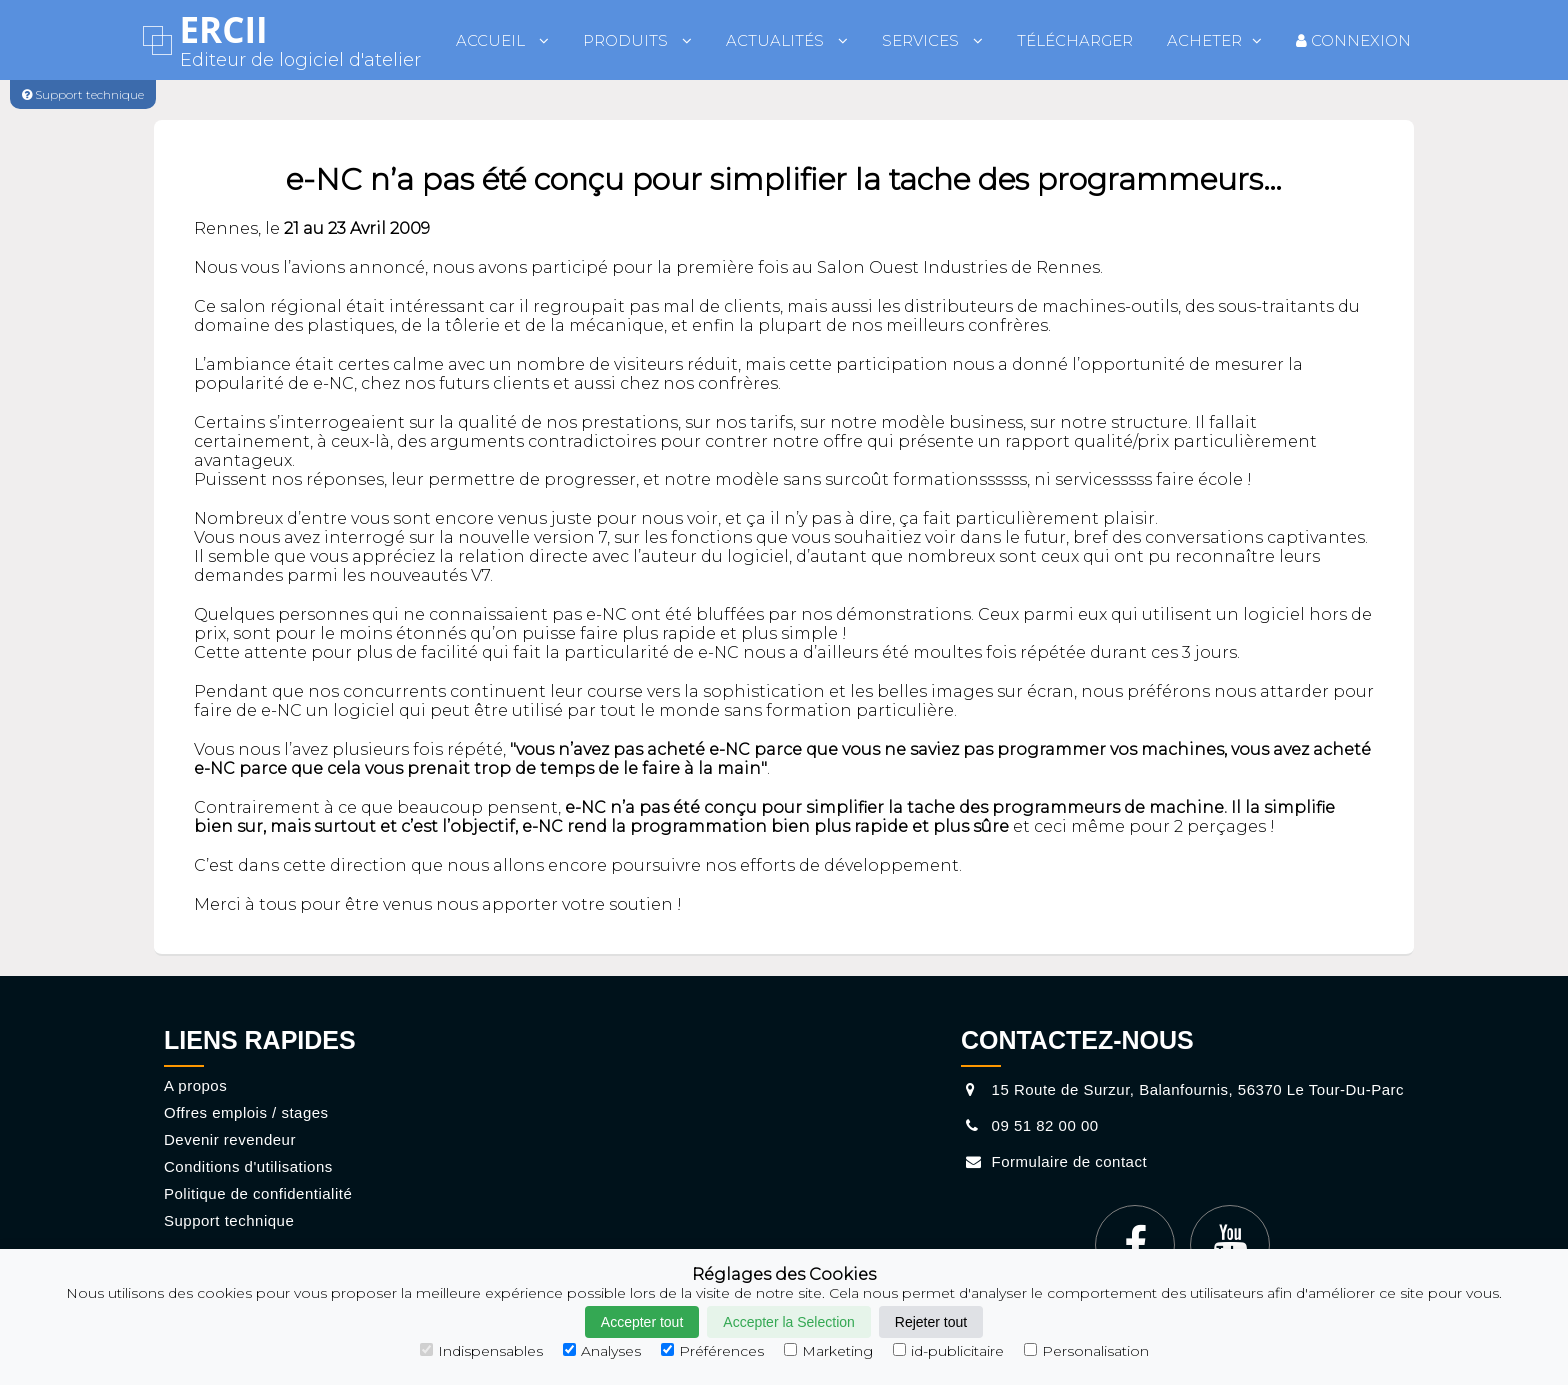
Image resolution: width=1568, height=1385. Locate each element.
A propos (195, 1085)
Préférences (712, 1351)
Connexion (1353, 40)
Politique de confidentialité (258, 1193)
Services (932, 40)
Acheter (1214, 40)
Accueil (502, 40)
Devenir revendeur (230, 1139)
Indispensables (481, 1351)
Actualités (787, 40)
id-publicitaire (948, 1351)
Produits (637, 40)
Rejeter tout (931, 1322)
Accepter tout (642, 1322)
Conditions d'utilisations (248, 1166)
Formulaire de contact (1054, 1161)
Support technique (229, 1220)
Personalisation (1086, 1351)
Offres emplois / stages (246, 1112)
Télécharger (1075, 40)
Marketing (828, 1351)
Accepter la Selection (789, 1322)
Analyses (602, 1351)
